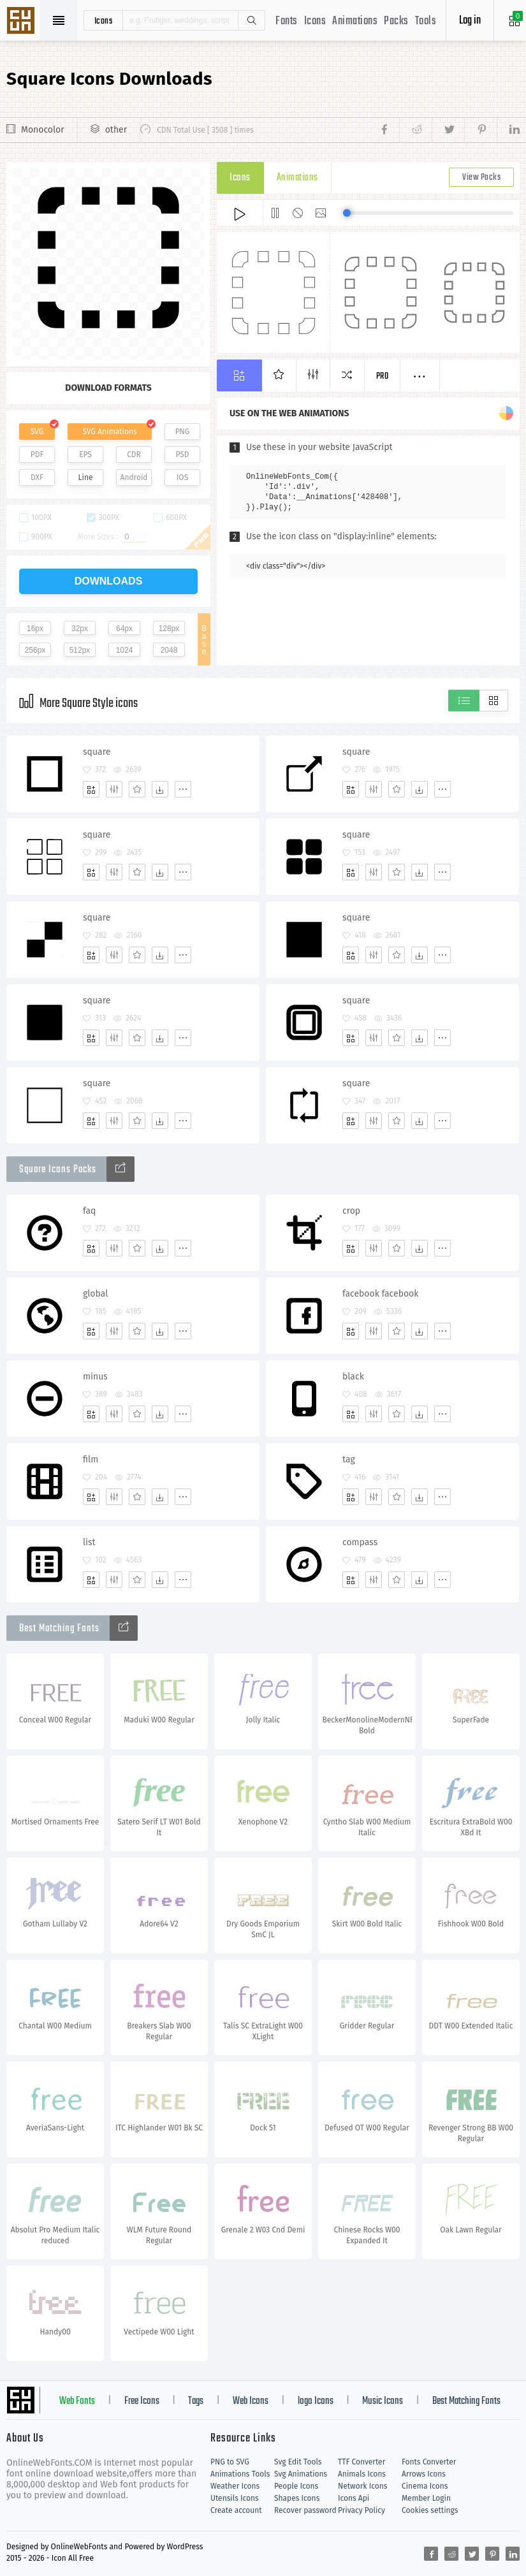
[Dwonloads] (160, 789)
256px (35, 650)
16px (35, 628)
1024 (124, 650)
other (116, 129)
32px (79, 628)
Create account (236, 2510)
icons (103, 20)
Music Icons (382, 2401)
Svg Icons (22, 21)
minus (95, 1376)
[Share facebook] (388, 130)
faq (89, 1210)
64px (124, 628)
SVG (37, 431)
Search (251, 20)
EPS (85, 454)
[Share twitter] (448, 130)
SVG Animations (109, 431)
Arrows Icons (424, 2474)
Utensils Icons (234, 2498)
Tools (426, 21)
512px (80, 650)
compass (359, 1542)
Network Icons (362, 2486)
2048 (169, 650)
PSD (182, 454)
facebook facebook (380, 1293)
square (96, 751)
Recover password (305, 2510)
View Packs (481, 177)
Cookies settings (430, 2510)
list (89, 1542)
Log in (470, 20)
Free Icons (141, 2401)
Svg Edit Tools (298, 2461)
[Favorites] (137, 789)
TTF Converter (361, 2461)
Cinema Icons (425, 2486)
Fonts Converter (429, 2461)
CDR (134, 454)
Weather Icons (234, 2486)
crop (351, 1210)
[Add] (91, 789)
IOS (182, 477)
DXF (37, 477)
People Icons (296, 2486)
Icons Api (353, 2498)
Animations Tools (240, 2474)
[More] (183, 789)
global (95, 1293)
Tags (195, 2401)
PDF (37, 454)
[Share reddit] (415, 130)
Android (134, 477)
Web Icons (250, 2401)
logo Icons (315, 2401)
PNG (182, 431)
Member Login (426, 2498)
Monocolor (42, 129)
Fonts (286, 21)
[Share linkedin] (508, 130)
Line (85, 477)
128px (169, 628)
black (353, 1376)
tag (348, 1459)
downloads (109, 581)
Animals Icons (362, 2474)
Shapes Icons (296, 2498)
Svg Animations (300, 2474)
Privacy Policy (361, 2510)
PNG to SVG (229, 2461)
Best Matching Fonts (466, 2401)
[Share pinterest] (480, 130)
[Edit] (114, 789)
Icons (315, 21)
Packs (396, 21)
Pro (382, 376)
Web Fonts (77, 2401)
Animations (354, 21)
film (90, 1459)
